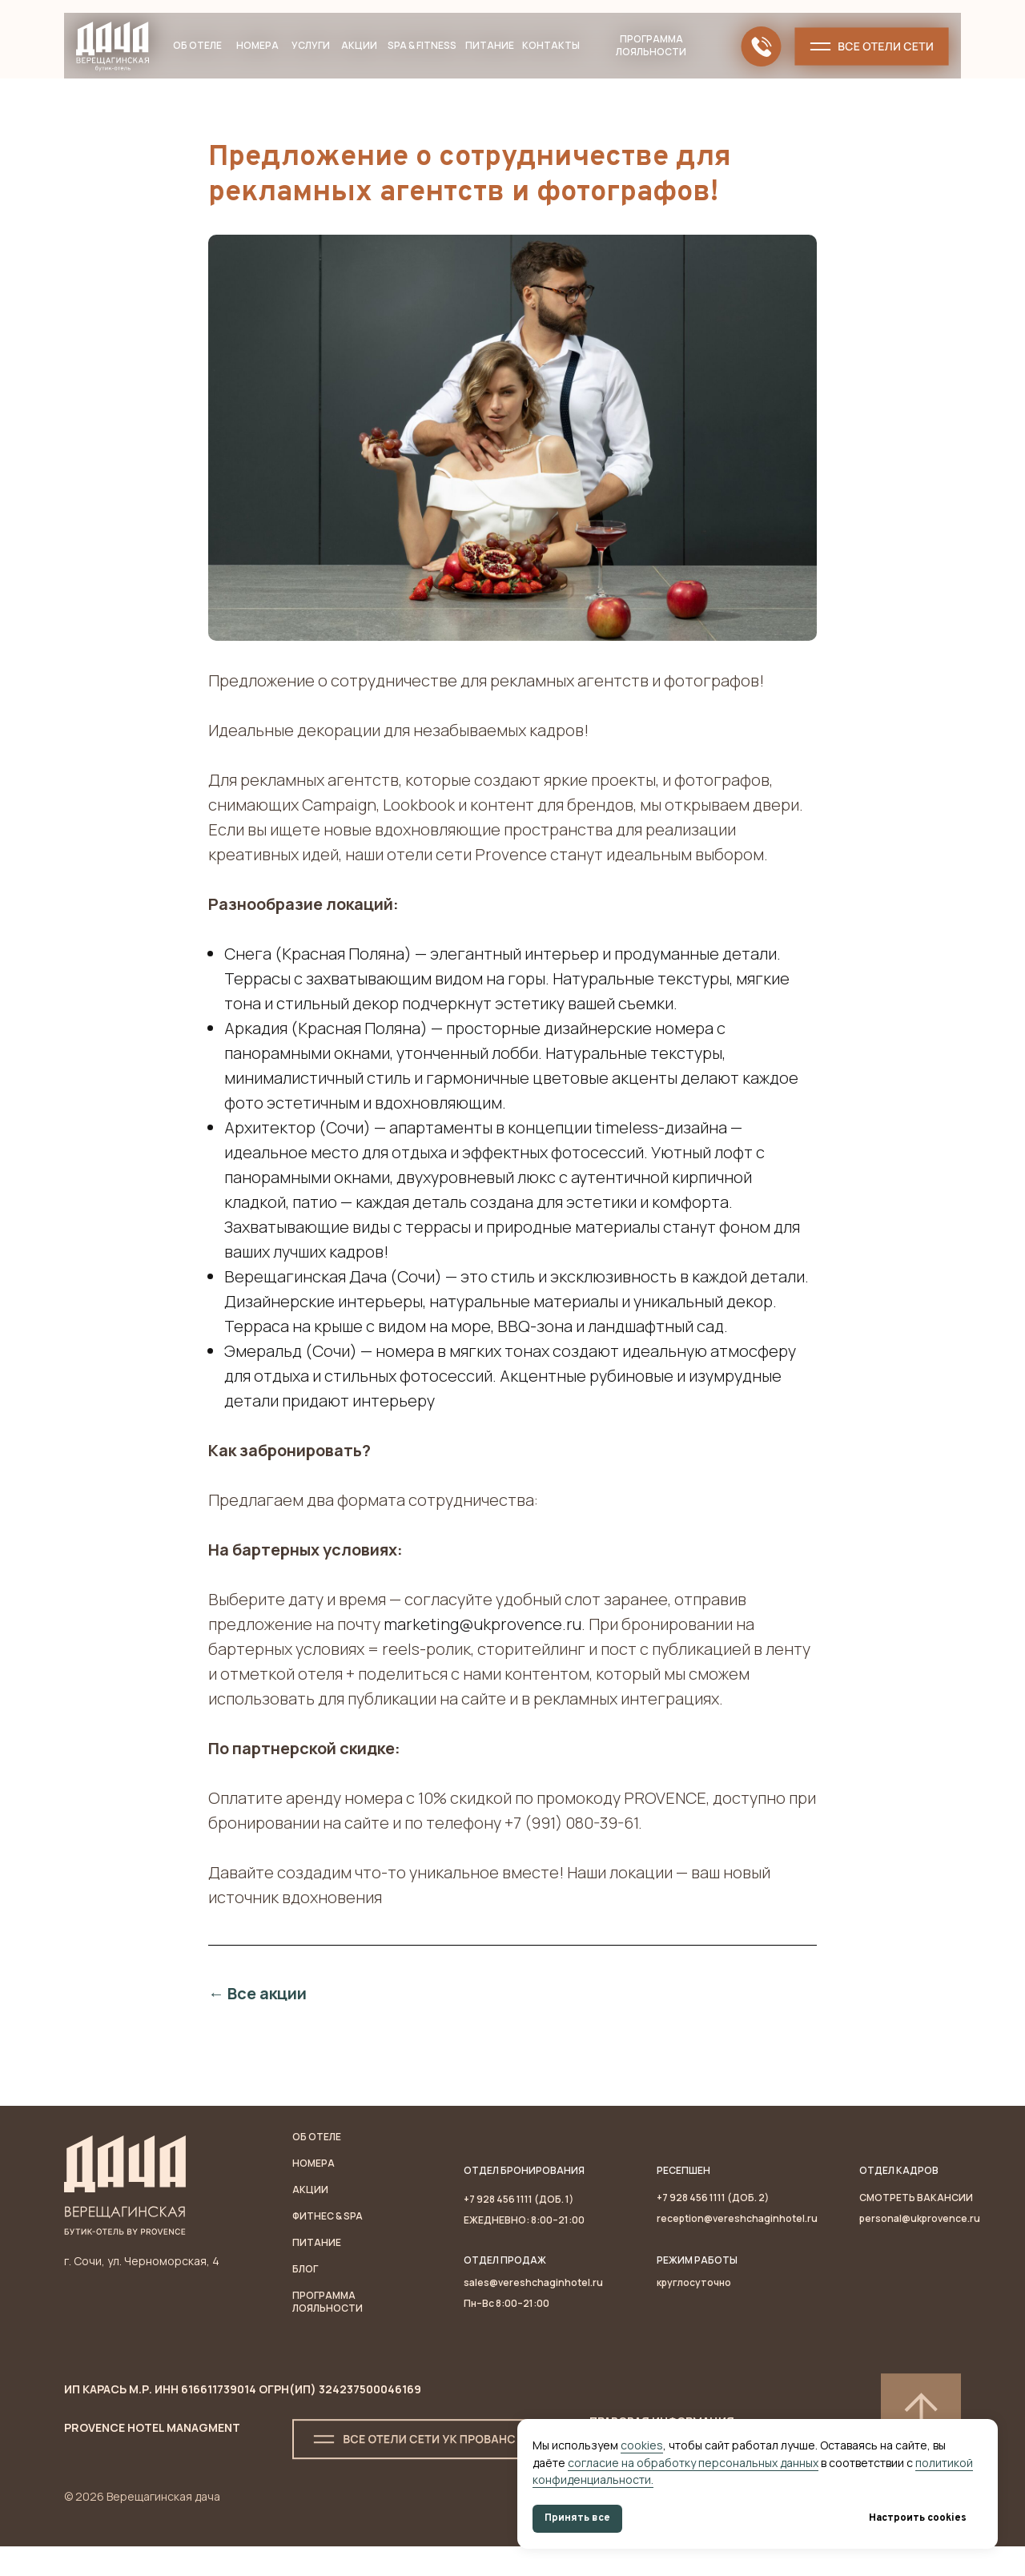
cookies (642, 2445)
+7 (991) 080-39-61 (571, 1837)
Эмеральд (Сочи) (290, 1365)
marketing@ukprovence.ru (482, 1638)
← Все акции (257, 2008)
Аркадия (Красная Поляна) (326, 1042)
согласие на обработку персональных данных (693, 2462)
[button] (871, 46)
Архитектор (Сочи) (297, 1142)
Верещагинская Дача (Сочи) (333, 1291)
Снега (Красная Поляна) (318, 968)
